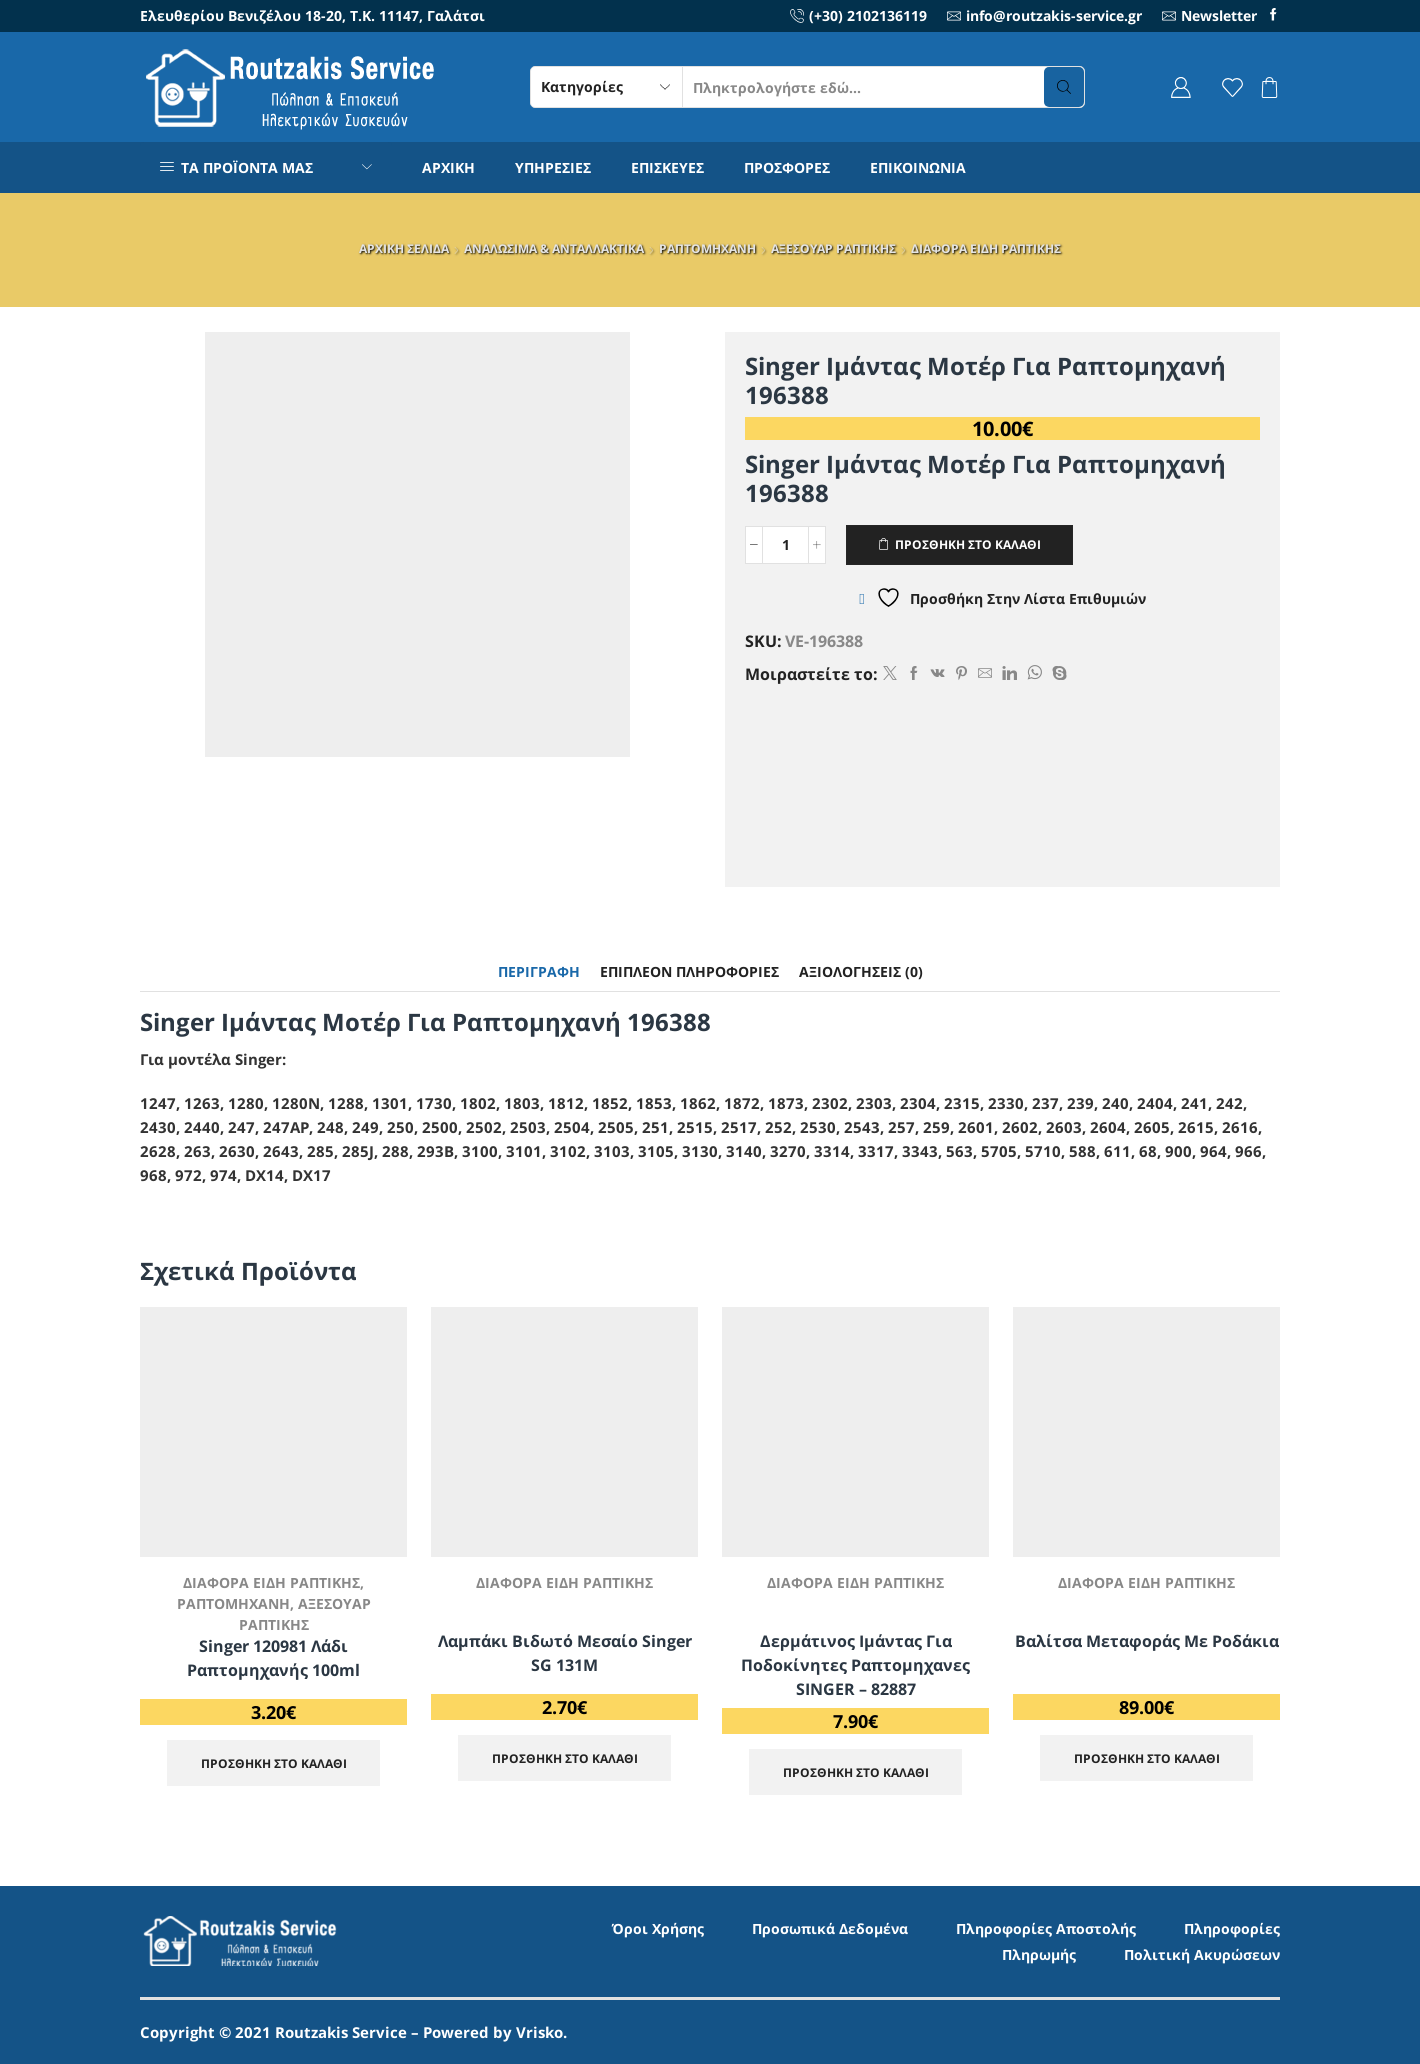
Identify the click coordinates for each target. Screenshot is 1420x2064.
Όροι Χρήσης (658, 1928)
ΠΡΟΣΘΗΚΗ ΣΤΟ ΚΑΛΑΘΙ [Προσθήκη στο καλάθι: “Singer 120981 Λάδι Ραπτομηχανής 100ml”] (274, 1763)
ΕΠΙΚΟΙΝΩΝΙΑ (918, 167)
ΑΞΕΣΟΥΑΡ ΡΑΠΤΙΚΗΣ (833, 248)
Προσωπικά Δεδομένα (830, 1928)
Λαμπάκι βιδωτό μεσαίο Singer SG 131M (565, 1653)
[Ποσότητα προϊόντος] (785, 545)
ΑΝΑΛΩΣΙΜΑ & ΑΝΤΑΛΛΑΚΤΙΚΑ (554, 248)
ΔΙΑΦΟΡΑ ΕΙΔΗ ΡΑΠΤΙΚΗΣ (986, 248)
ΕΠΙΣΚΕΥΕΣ (667, 167)
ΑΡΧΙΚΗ (448, 167)
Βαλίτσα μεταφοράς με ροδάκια (1147, 1641)
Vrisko (539, 2032)
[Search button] (1064, 87)
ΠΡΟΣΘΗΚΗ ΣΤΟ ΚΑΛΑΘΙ (968, 544)
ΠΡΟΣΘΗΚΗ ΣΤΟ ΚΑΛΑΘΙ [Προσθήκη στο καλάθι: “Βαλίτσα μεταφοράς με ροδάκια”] (1147, 1758)
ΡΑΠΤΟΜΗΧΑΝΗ (707, 248)
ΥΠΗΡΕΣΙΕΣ (553, 167)
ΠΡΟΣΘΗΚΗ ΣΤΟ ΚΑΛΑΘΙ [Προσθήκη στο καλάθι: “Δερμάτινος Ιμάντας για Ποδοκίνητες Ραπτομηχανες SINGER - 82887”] (856, 1772)
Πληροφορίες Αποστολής (1046, 1928)
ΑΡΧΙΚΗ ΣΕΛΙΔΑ (404, 248)
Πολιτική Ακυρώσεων (1202, 1954)
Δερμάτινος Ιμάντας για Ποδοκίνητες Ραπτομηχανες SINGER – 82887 (855, 1665)
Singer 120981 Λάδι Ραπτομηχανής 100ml (273, 1658)
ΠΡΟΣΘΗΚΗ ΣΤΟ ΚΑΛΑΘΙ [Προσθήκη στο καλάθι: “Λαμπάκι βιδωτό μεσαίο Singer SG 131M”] (565, 1758)
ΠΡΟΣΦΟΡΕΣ (787, 167)
